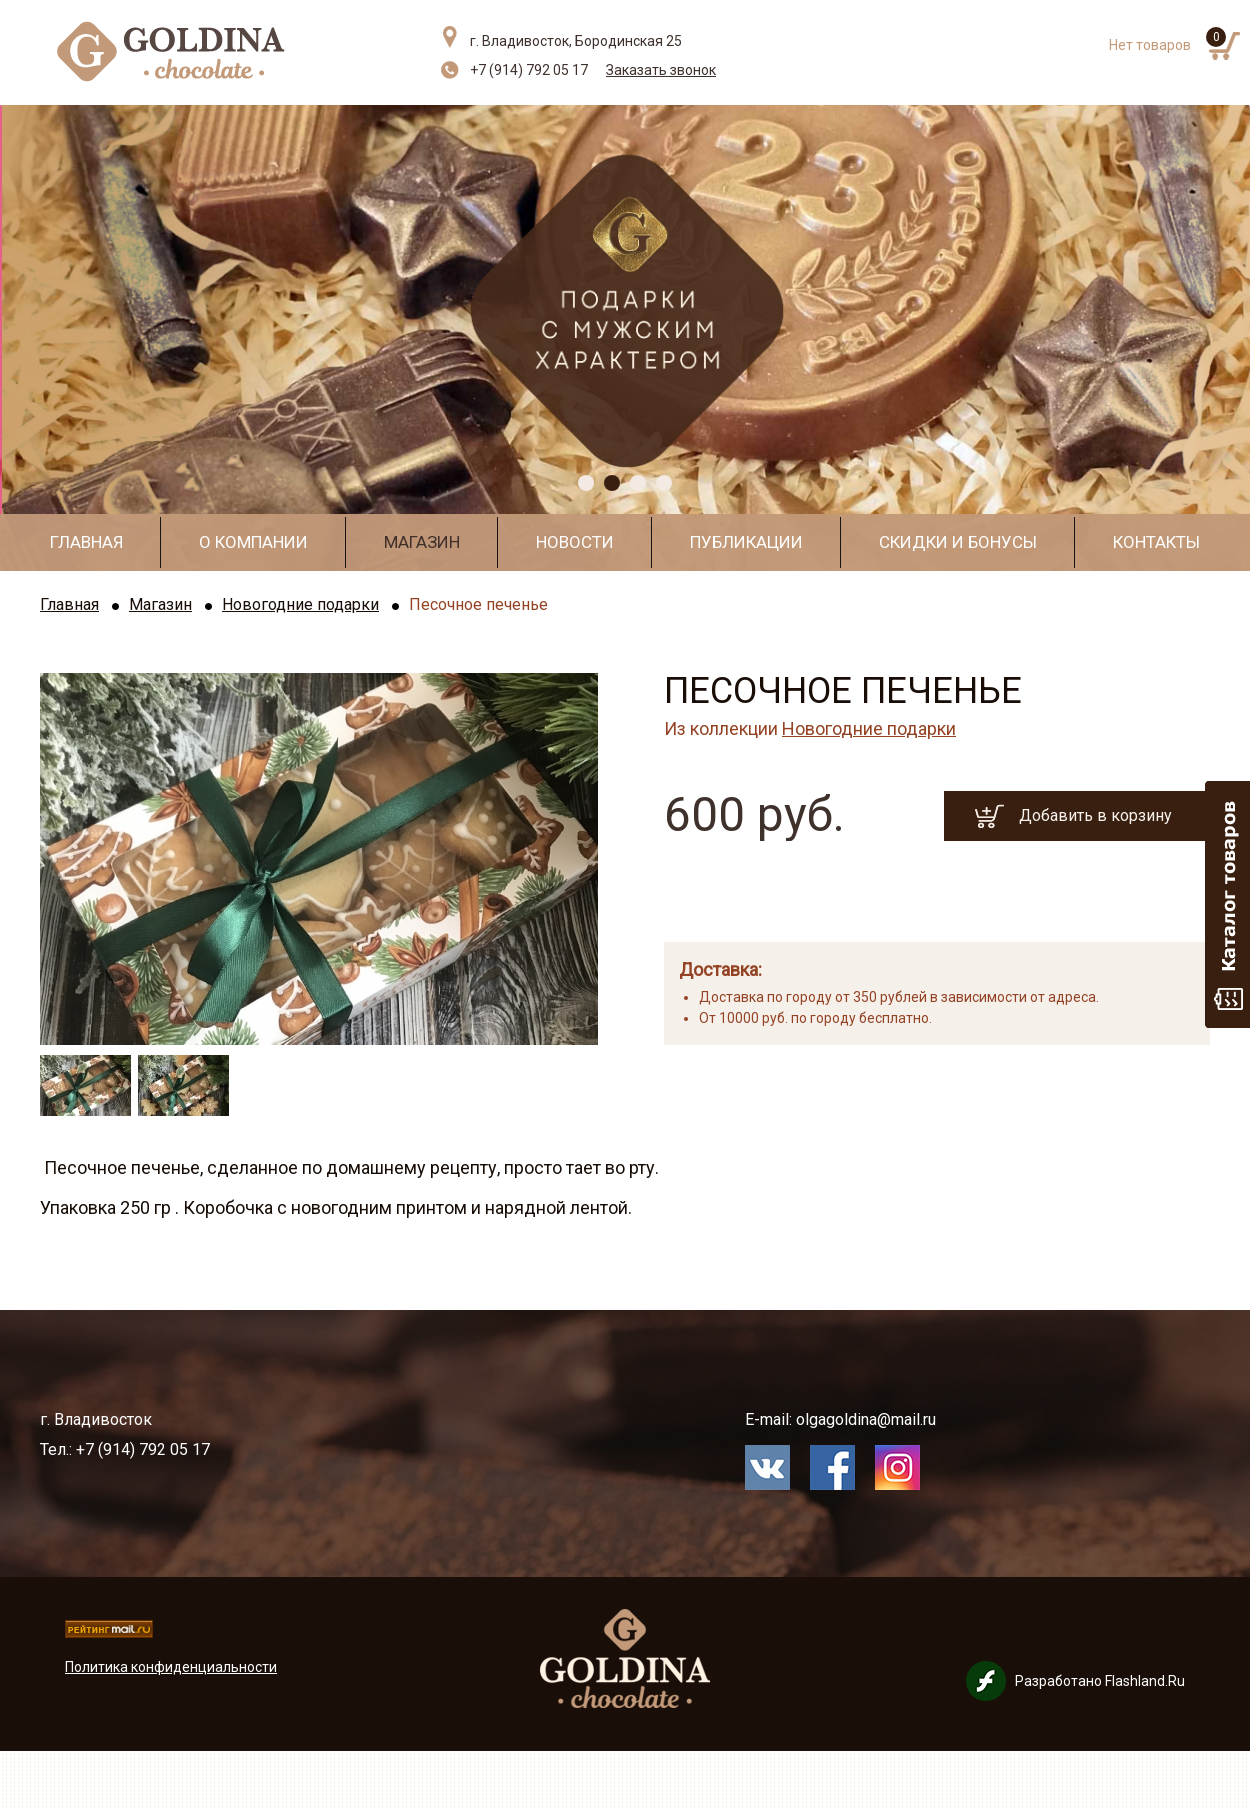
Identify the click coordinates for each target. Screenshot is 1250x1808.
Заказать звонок (661, 70)
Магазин (422, 542)
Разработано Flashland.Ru (1100, 1681)
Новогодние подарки (300, 604)
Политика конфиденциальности (171, 1667)
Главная (86, 542)
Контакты (1156, 542)
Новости (575, 542)
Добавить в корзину (1095, 815)
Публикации (746, 542)
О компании (253, 542)
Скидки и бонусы (958, 542)
